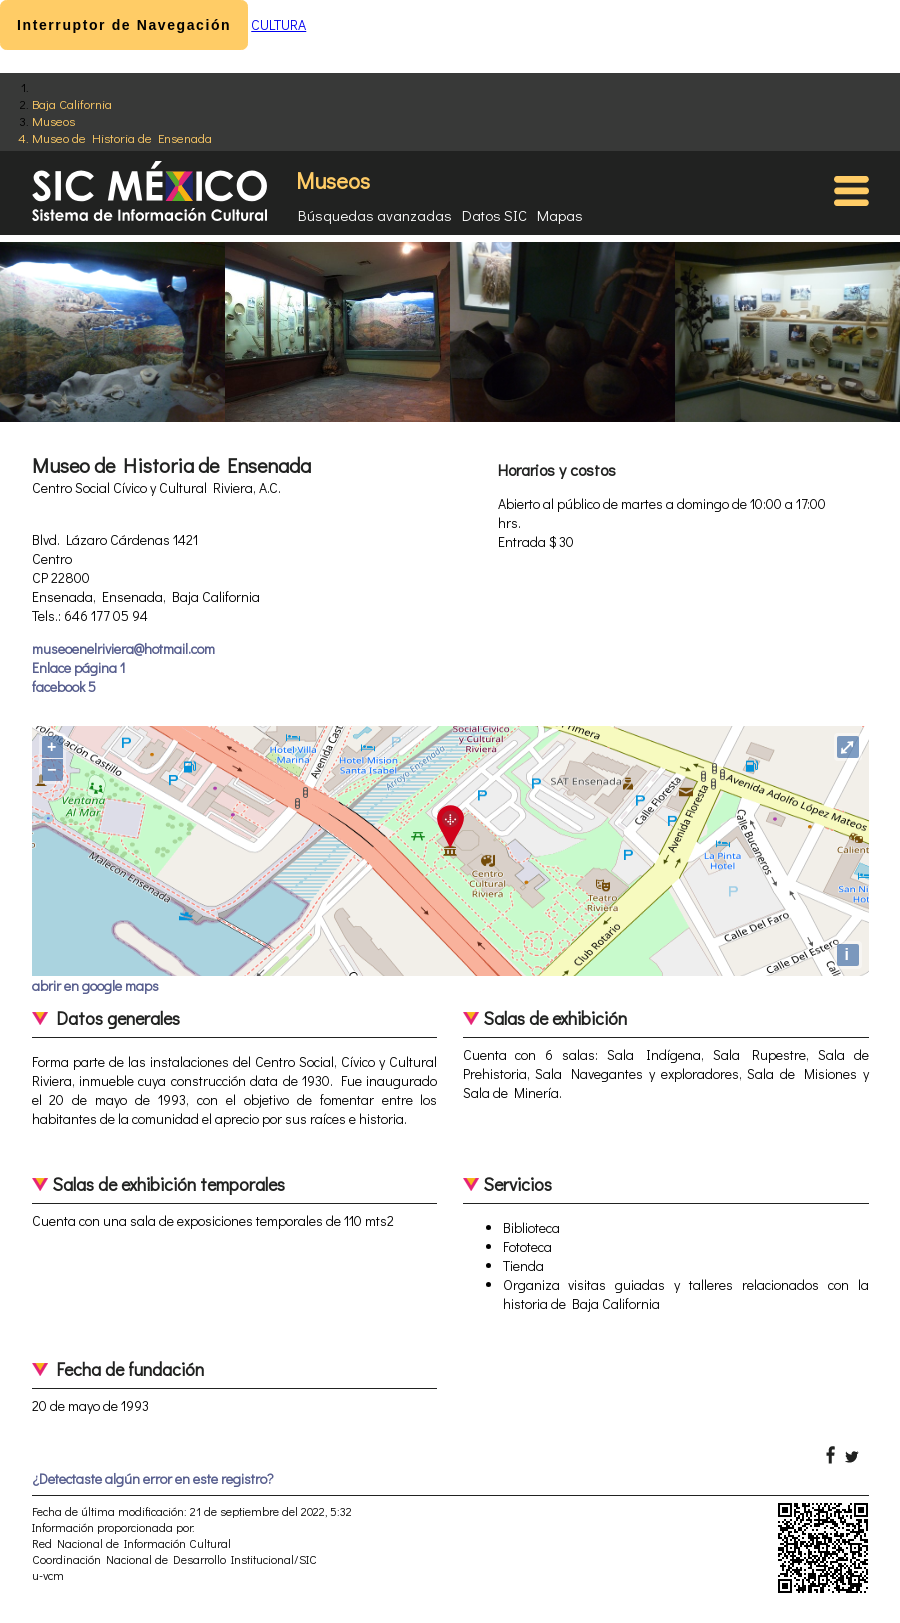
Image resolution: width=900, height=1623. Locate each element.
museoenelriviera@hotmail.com (123, 648)
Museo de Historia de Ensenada (122, 137)
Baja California (72, 103)
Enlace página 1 (78, 667)
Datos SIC (494, 215)
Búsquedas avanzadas (375, 215)
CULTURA (278, 24)
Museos (53, 120)
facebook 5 (64, 686)
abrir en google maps (95, 985)
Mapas (560, 215)
